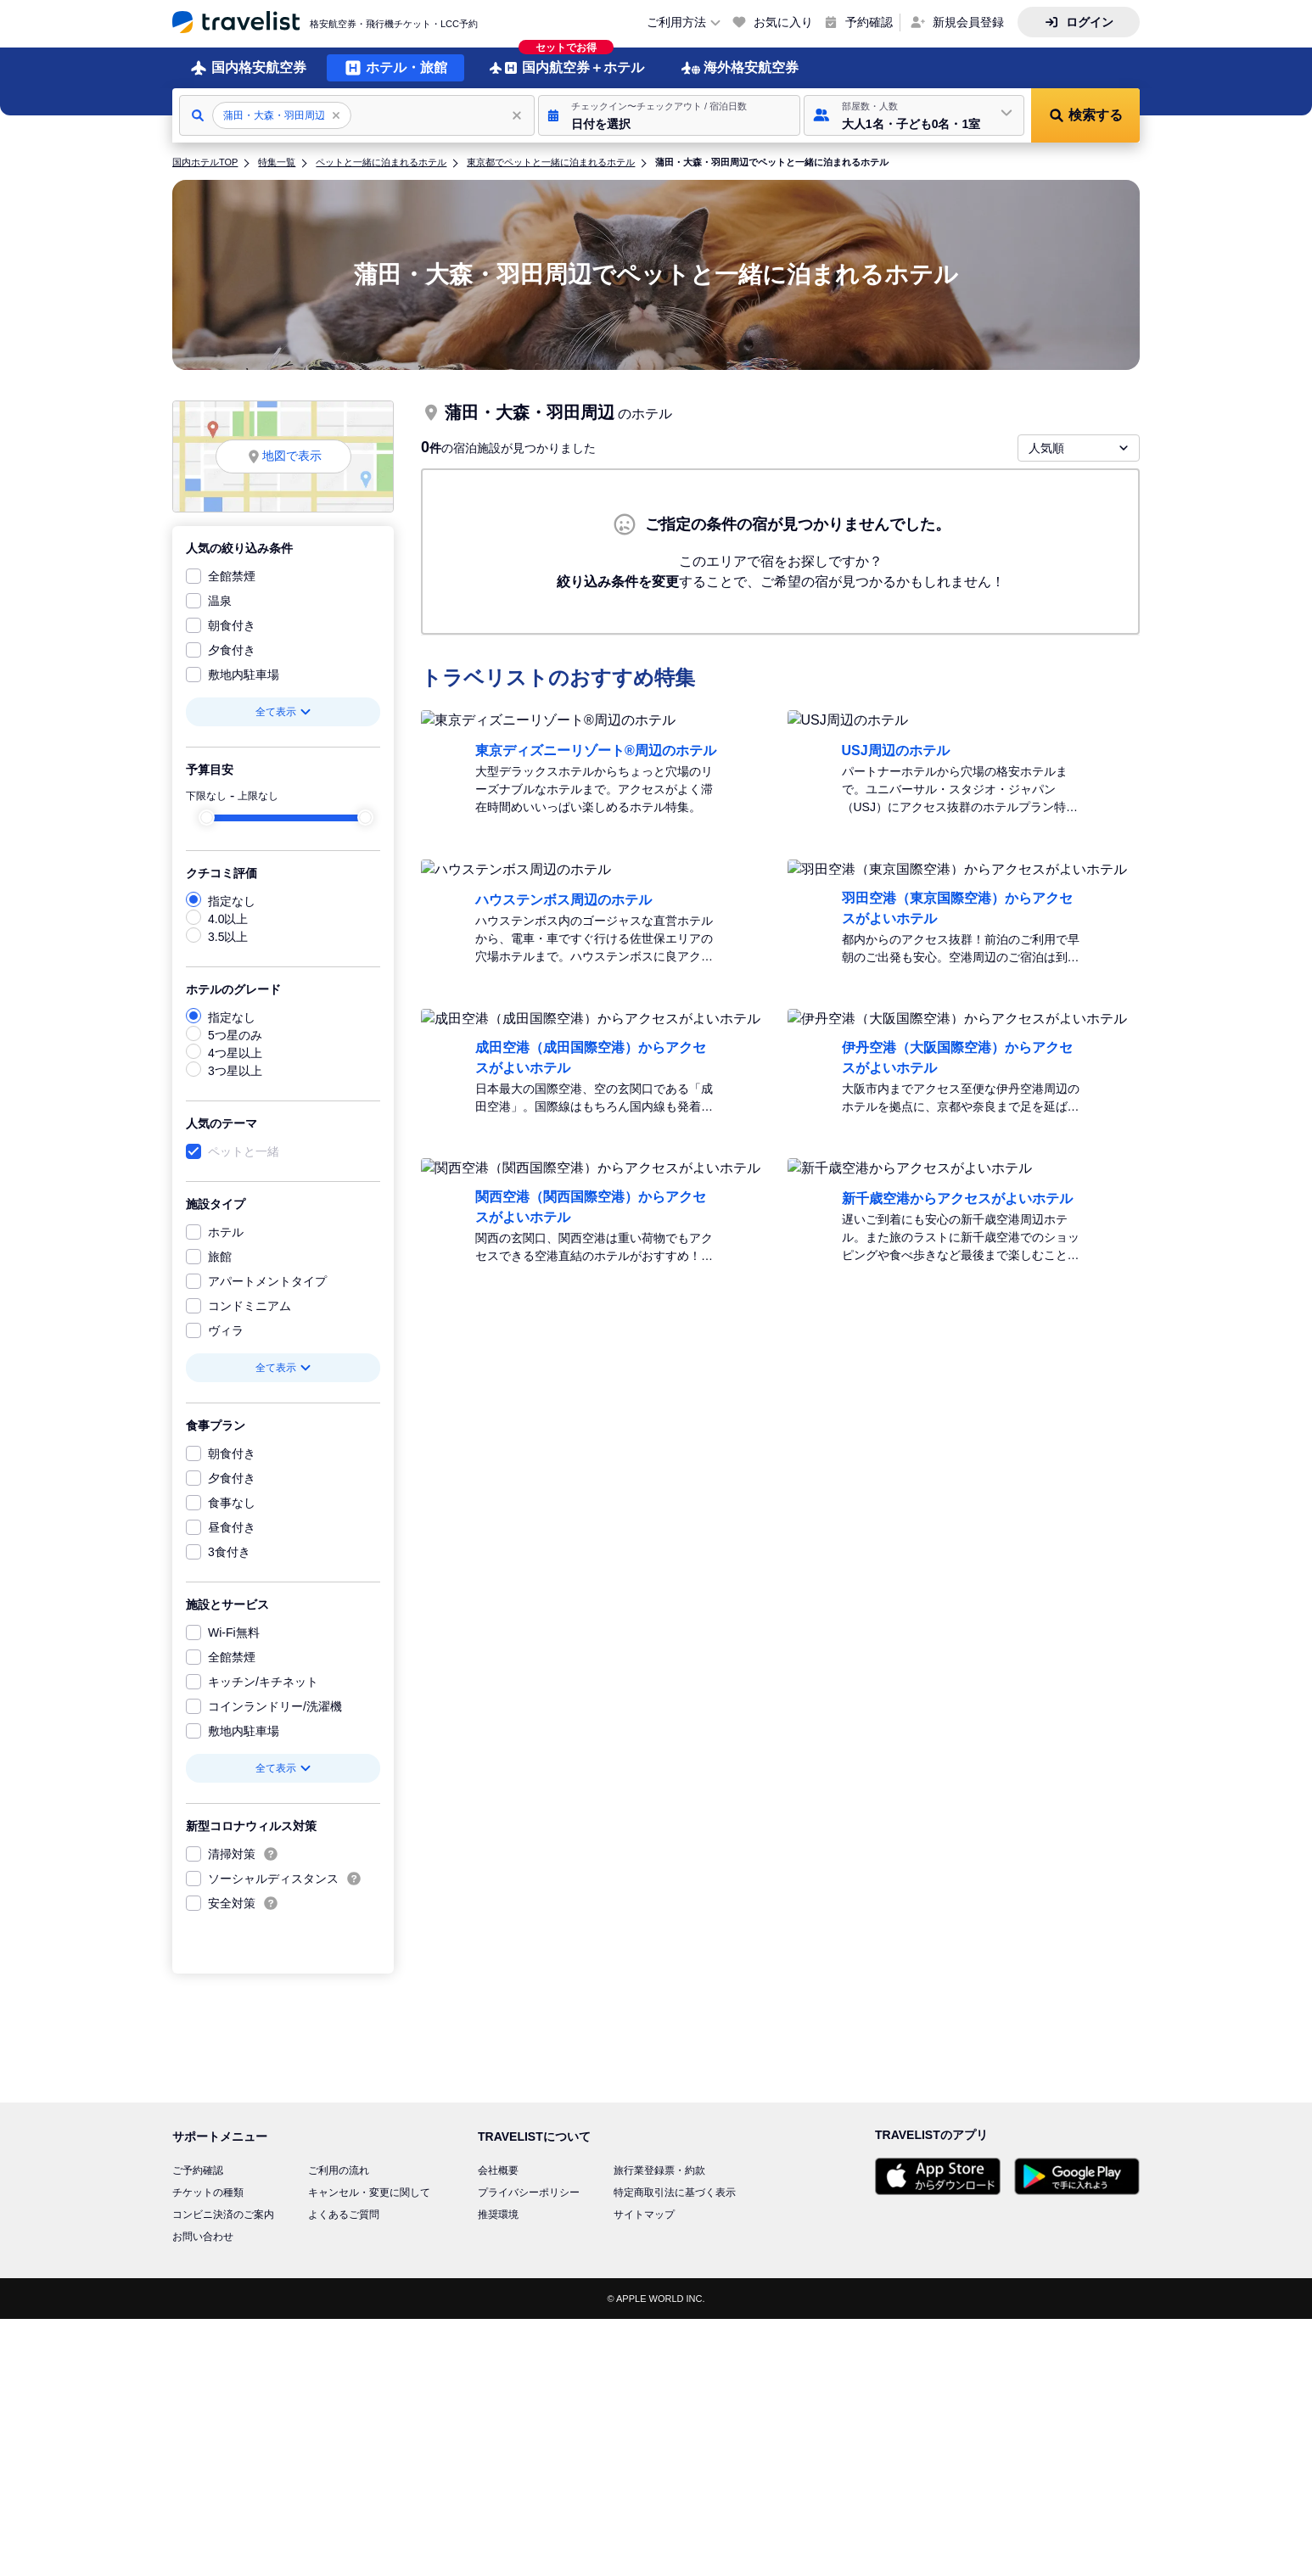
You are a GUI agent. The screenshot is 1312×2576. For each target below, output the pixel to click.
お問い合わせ (202, 2237)
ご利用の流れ (338, 2170)
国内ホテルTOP (205, 162)
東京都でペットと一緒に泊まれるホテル (551, 162)
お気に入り (783, 22)
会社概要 (498, 2170)
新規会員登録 (968, 22)
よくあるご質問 (343, 2214)
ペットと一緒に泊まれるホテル (381, 162)
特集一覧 (276, 162)
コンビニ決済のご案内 (223, 2214)
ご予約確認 (197, 2170)
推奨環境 (498, 2214)
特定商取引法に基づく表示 (675, 2192)
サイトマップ (644, 2214)
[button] (669, 115)
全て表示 (283, 712)
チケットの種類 (208, 2192)
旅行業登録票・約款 (659, 2170)
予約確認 (869, 22)
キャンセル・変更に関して (369, 2192)
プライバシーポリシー (529, 2192)
